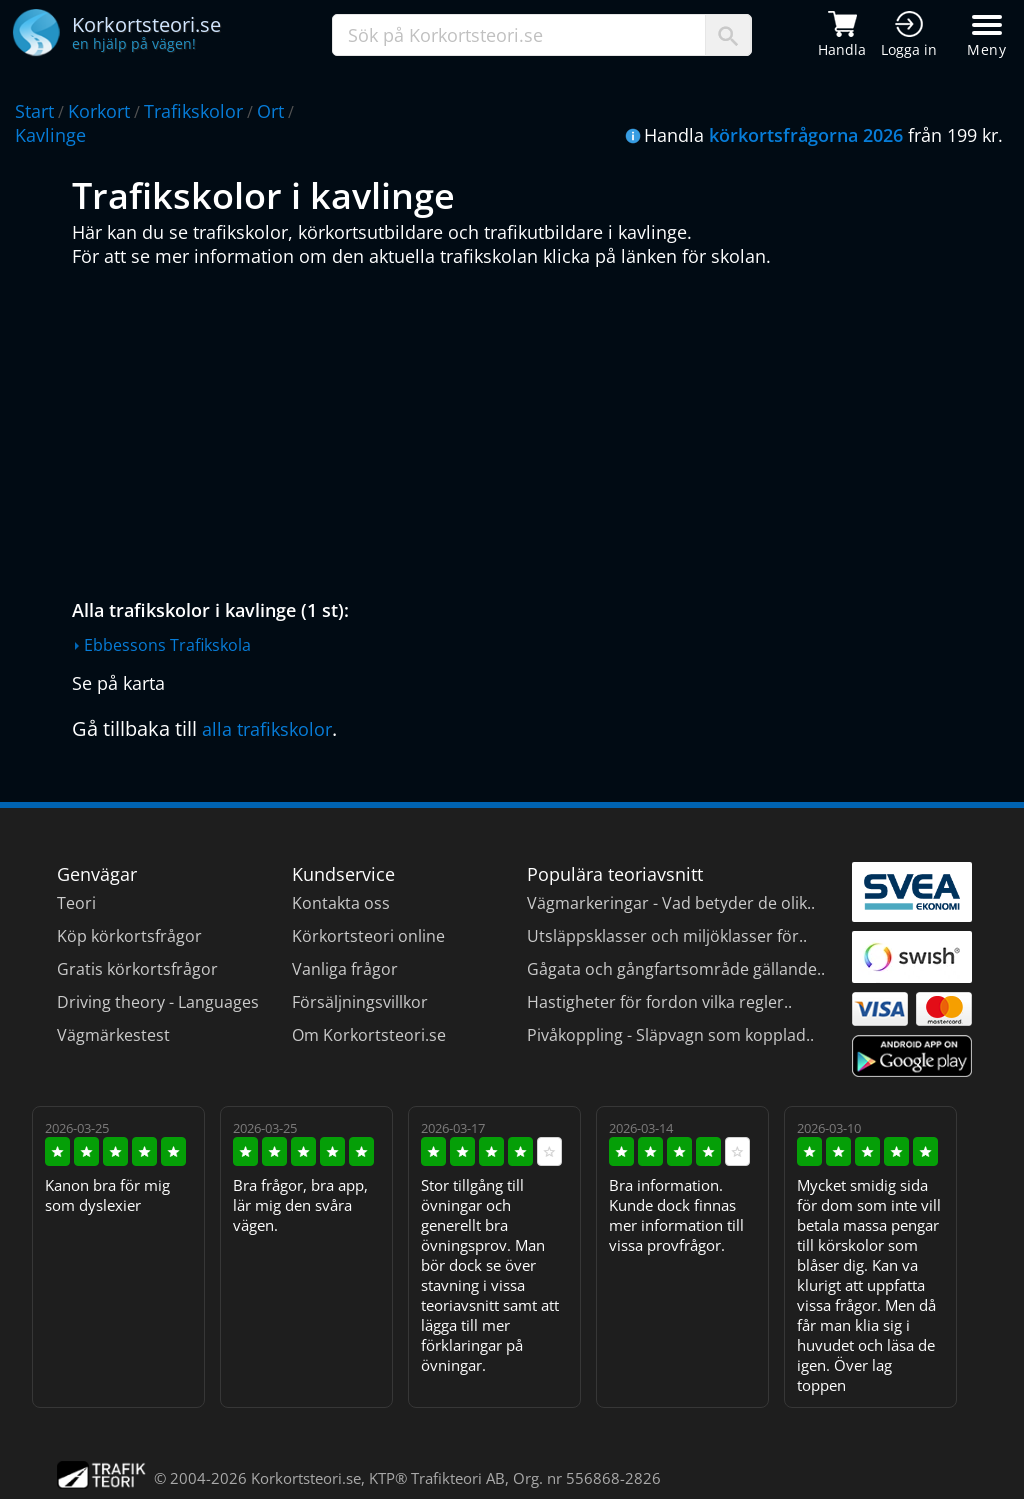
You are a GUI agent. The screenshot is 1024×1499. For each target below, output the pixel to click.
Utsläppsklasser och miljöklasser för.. (667, 936)
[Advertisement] (517, 428)
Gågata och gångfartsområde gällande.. (676, 969)
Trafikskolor (193, 111)
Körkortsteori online (368, 936)
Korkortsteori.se (306, 1478)
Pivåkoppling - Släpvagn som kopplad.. (670, 1035)
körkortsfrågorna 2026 (806, 135)
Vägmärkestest (113, 1035)
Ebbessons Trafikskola (167, 645)
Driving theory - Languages (158, 1002)
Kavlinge (50, 135)
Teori (76, 903)
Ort (270, 111)
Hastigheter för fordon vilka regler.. (659, 1002)
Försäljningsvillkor (360, 1002)
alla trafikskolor (267, 729)
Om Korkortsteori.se (369, 1035)
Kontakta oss (341, 903)
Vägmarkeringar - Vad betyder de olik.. (671, 903)
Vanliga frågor (345, 969)
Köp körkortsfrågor (129, 936)
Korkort (99, 111)
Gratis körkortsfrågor (137, 969)
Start (34, 111)
